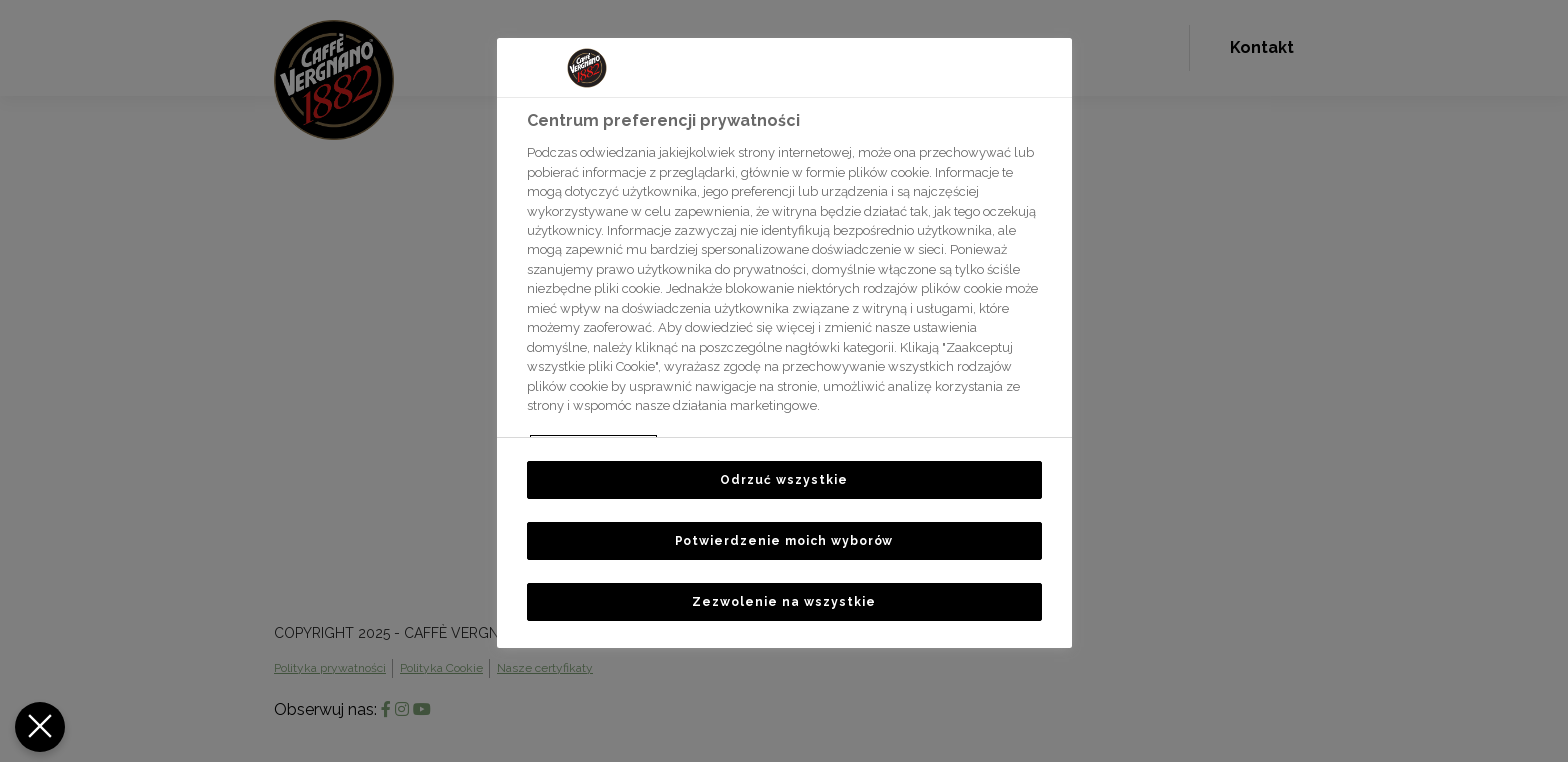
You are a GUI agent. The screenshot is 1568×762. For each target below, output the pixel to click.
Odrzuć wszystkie (783, 480)
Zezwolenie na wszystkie (783, 602)
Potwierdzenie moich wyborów (784, 541)
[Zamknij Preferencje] (38, 727)
